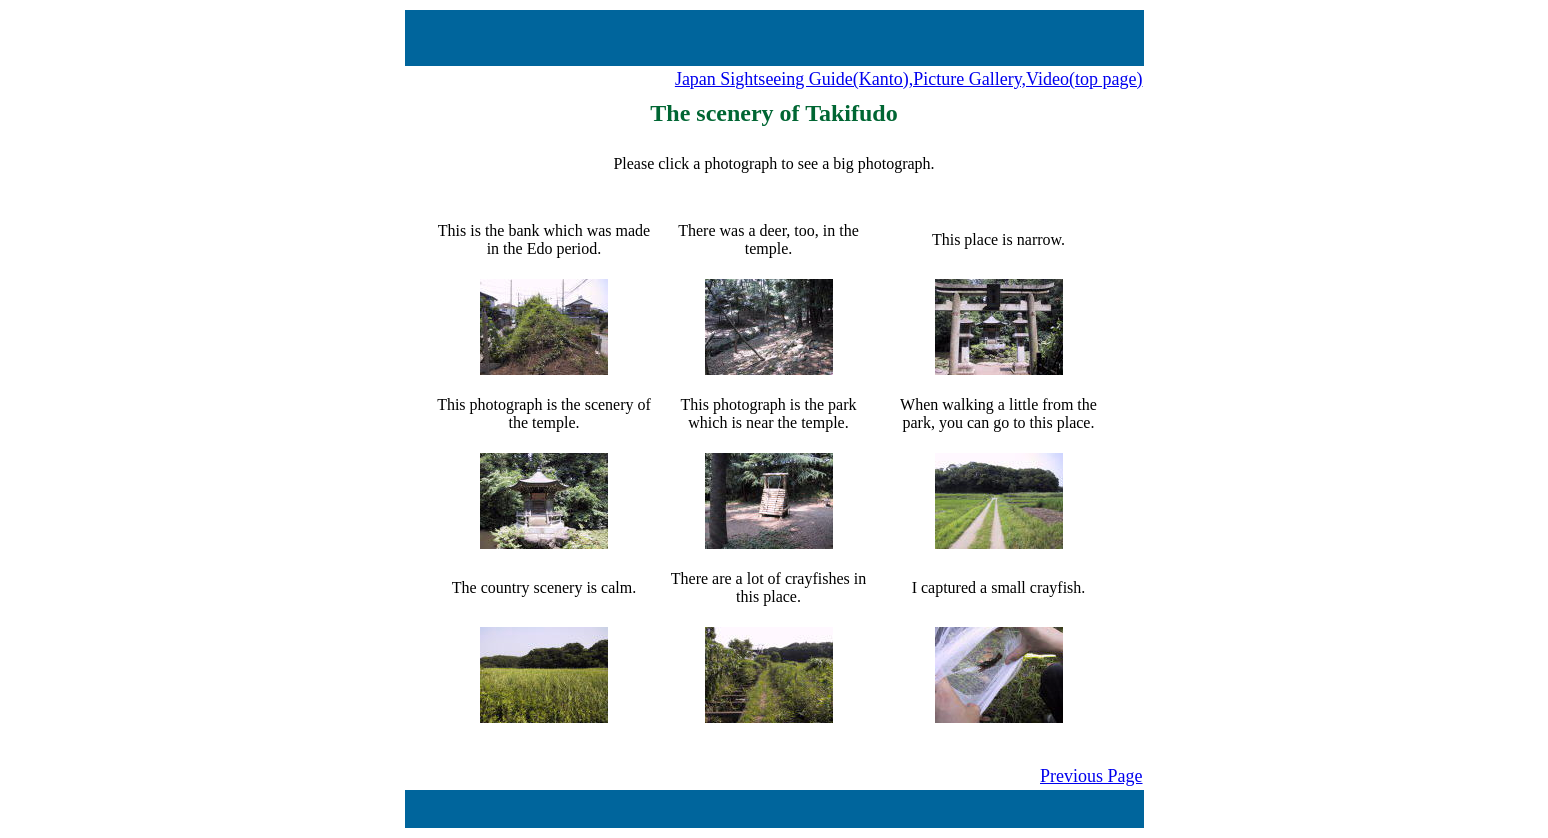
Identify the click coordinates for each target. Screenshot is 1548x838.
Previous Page (1091, 776)
